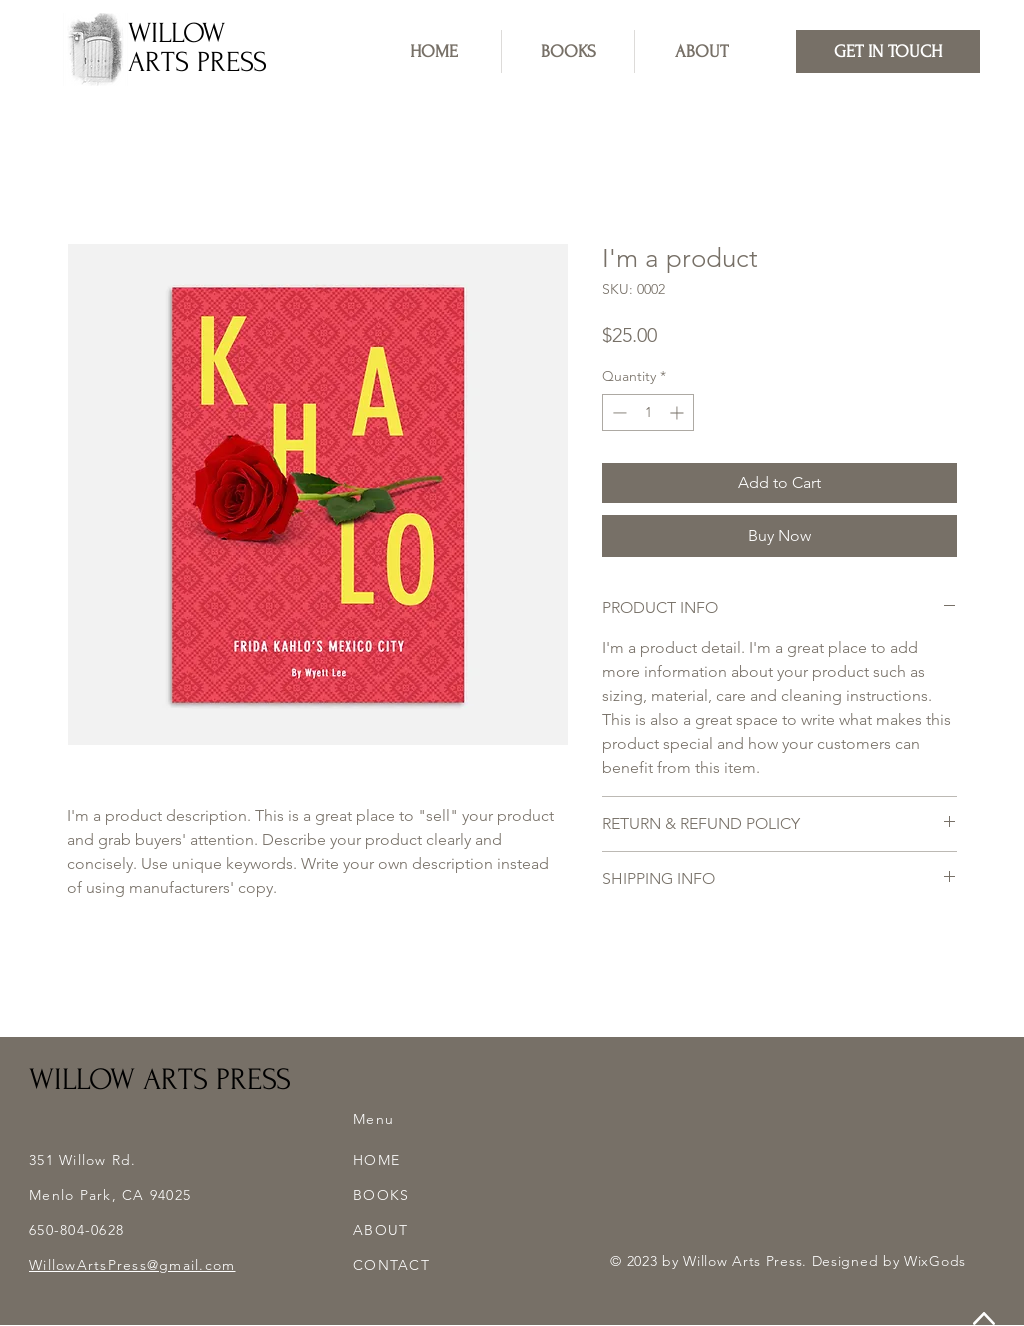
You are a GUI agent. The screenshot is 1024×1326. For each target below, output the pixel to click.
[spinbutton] (648, 412)
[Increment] (678, 412)
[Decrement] (617, 412)
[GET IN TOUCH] (888, 51)
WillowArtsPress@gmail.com (132, 1265)
